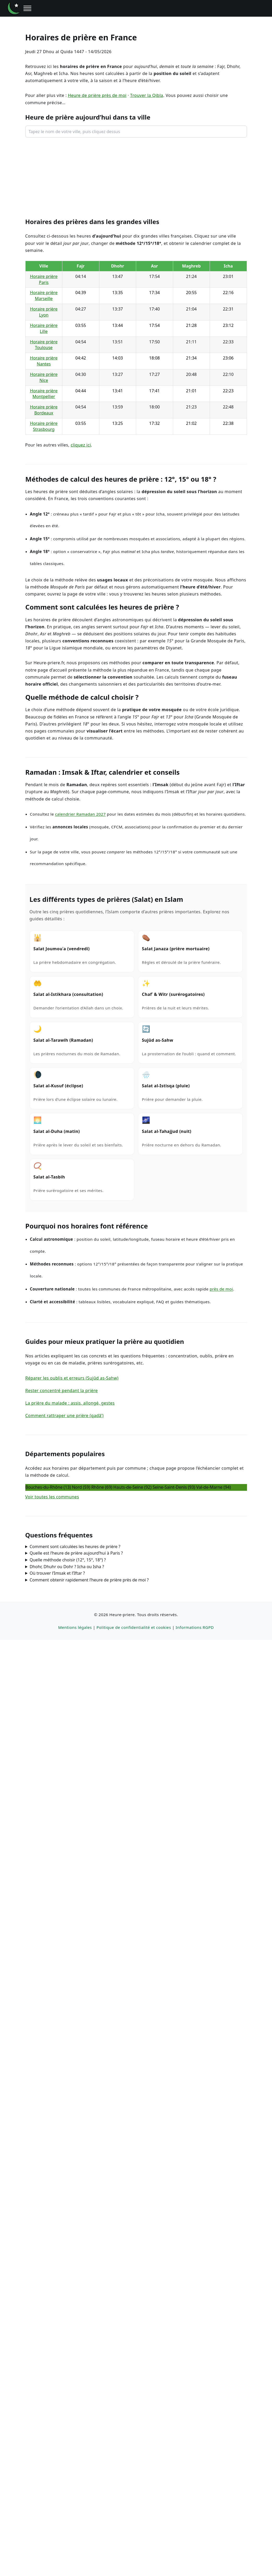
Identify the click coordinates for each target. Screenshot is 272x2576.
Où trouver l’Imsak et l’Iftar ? (57, 1573)
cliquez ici (81, 445)
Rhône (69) (101, 1487)
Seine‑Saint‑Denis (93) (174, 1487)
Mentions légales (75, 1627)
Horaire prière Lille (43, 328)
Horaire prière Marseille (43, 295)
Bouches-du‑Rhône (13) (48, 1487)
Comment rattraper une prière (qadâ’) (64, 1415)
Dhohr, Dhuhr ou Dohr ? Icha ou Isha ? (66, 1566)
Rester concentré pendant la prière (61, 1390)
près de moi (221, 1289)
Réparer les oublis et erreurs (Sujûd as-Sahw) (71, 1378)
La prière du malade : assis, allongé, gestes (70, 1403)
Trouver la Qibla (146, 95)
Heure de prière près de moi (97, 95)
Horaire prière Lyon (43, 312)
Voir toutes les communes (52, 1497)
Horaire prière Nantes (43, 361)
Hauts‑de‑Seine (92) (132, 1487)
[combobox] (136, 132)
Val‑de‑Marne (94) (213, 1487)
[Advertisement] (136, 177)
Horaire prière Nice (43, 377)
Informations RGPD (195, 1627)
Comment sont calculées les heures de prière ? (74, 1546)
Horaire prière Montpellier (43, 394)
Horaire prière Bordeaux (43, 410)
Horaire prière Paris (43, 279)
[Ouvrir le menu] (27, 8)
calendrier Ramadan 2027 (80, 814)
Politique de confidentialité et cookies (133, 1627)
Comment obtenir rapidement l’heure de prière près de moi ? (89, 1580)
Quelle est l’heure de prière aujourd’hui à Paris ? (76, 1553)
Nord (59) (81, 1487)
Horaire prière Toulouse (43, 345)
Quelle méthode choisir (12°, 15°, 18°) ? (67, 1560)
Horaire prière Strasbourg (43, 426)
